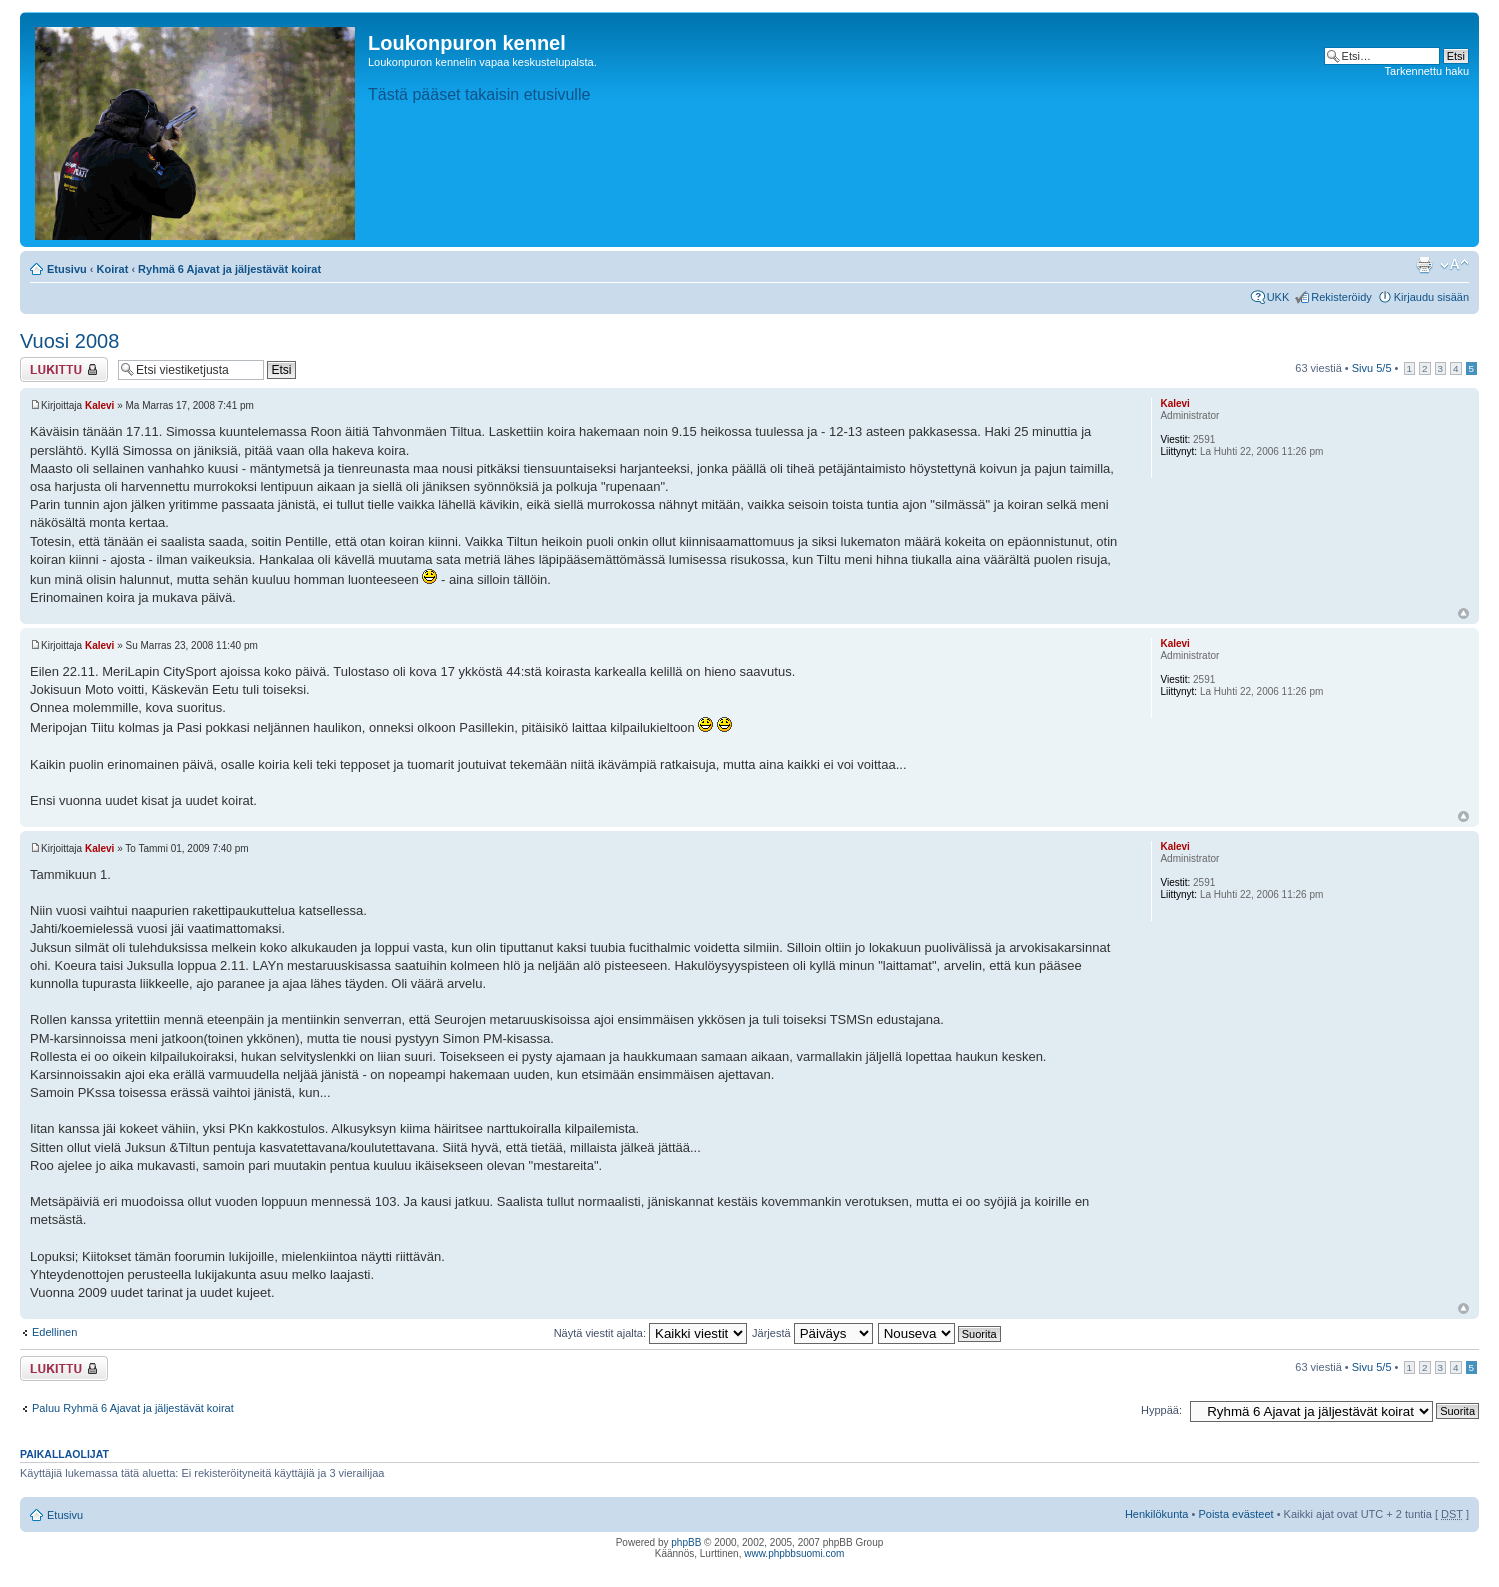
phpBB (686, 1542)
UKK (1278, 297)
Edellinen (54, 1332)
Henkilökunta (1157, 1514)
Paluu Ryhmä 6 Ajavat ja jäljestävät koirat (133, 1408)
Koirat (113, 269)
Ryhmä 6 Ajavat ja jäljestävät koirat (229, 269)
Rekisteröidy (1341, 297)
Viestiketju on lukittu (64, 369)
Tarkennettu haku (1427, 71)
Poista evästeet (1235, 1514)
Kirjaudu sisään (1431, 297)
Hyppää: (1161, 1410)
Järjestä (812, 1333)
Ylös (1463, 613)
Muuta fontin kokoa (1454, 265)
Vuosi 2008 (69, 341)
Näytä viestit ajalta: (650, 1333)
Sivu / (1372, 368)
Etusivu (67, 269)
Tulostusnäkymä (1424, 265)
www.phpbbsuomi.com (794, 1553)
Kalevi (99, 405)
